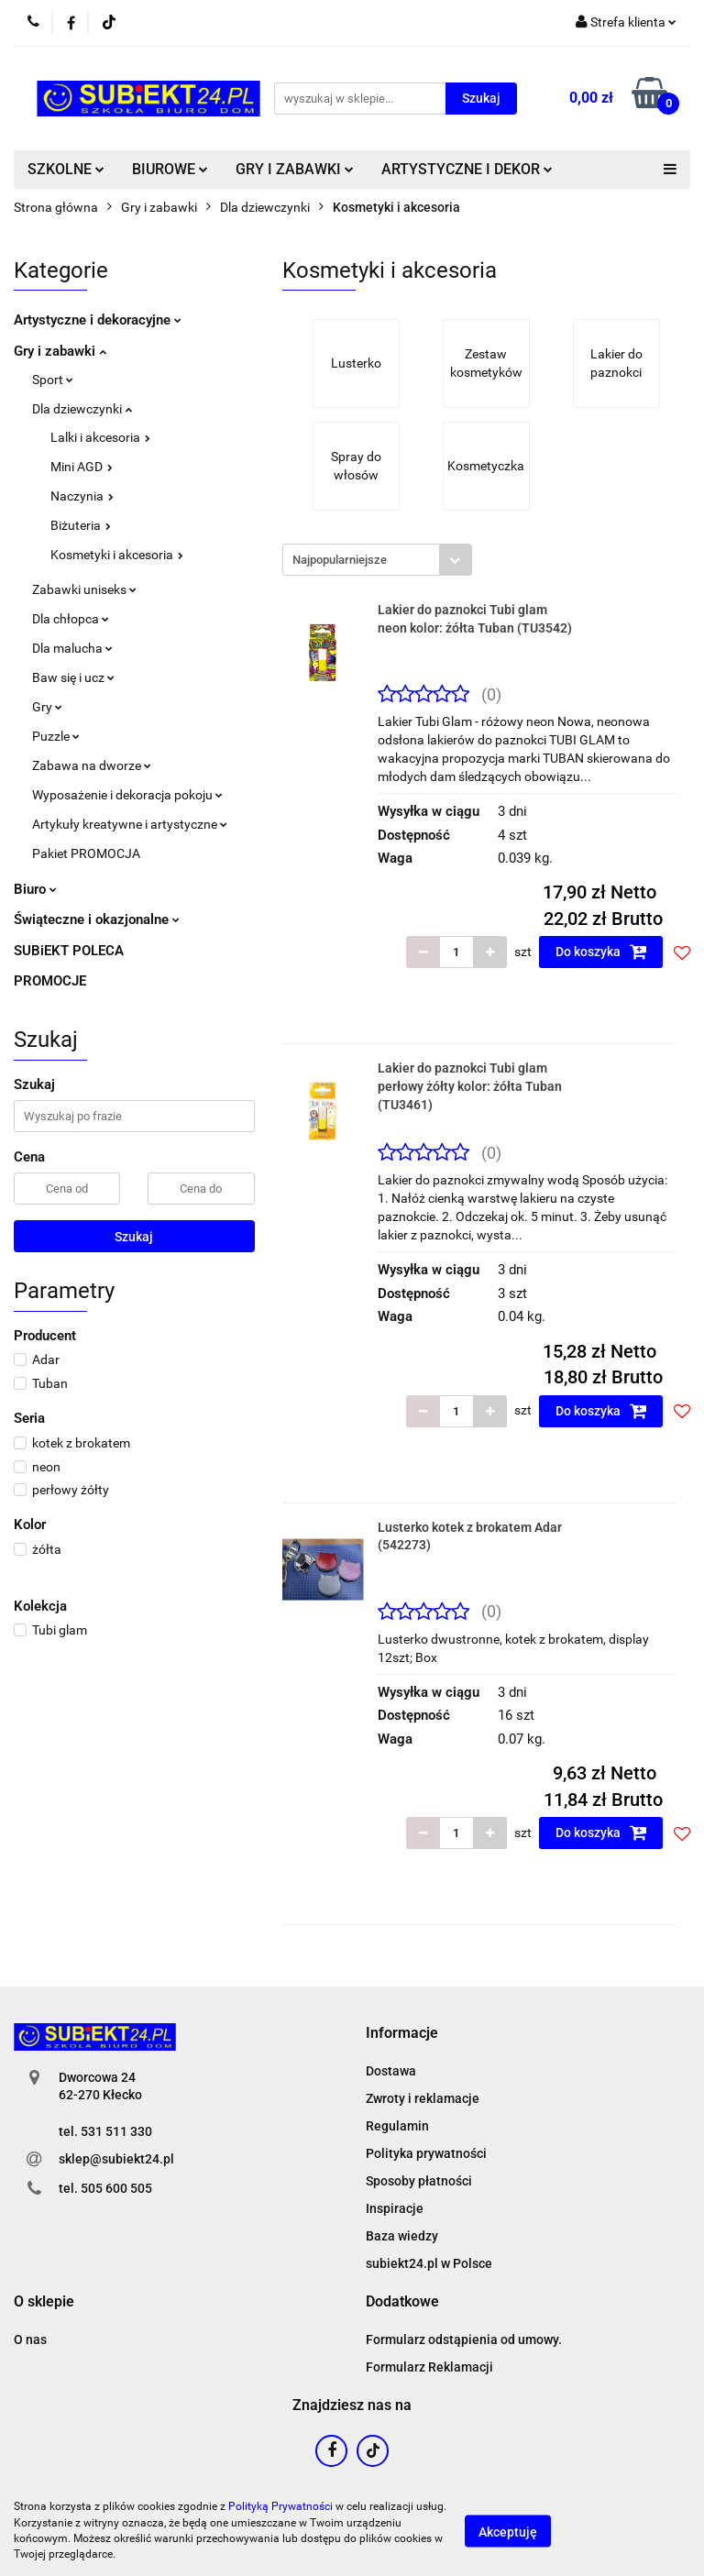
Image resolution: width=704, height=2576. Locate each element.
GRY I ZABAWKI (295, 169)
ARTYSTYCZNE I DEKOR (467, 169)
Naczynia (82, 496)
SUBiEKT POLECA (69, 950)
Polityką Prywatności (280, 2506)
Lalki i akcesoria (100, 437)
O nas (30, 2339)
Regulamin (397, 2126)
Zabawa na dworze (91, 765)
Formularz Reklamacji (429, 2367)
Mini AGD (81, 466)
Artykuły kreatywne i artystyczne (129, 824)
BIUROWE (170, 169)
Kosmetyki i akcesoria (116, 554)
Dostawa (391, 2071)
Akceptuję (507, 2531)
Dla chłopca (70, 618)
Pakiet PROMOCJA (86, 853)
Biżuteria (80, 525)
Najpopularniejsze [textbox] (339, 560)
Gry (47, 706)
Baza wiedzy (402, 2236)
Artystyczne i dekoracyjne (98, 320)
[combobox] (377, 560)
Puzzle (56, 736)
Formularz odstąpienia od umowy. (464, 2339)
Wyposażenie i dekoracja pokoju (127, 794)
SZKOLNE (66, 169)
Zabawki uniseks (84, 589)
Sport (52, 379)
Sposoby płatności (419, 2181)
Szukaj (134, 1236)
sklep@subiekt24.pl (116, 2159)
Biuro (35, 889)
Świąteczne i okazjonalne (97, 919)
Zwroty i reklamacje (422, 2098)
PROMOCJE (50, 981)
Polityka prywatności (426, 2153)
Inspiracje (395, 2208)
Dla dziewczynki (82, 409)
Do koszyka (601, 951)
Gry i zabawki (60, 351)
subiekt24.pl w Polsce (429, 2263)
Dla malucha (72, 648)
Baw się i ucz (73, 677)
